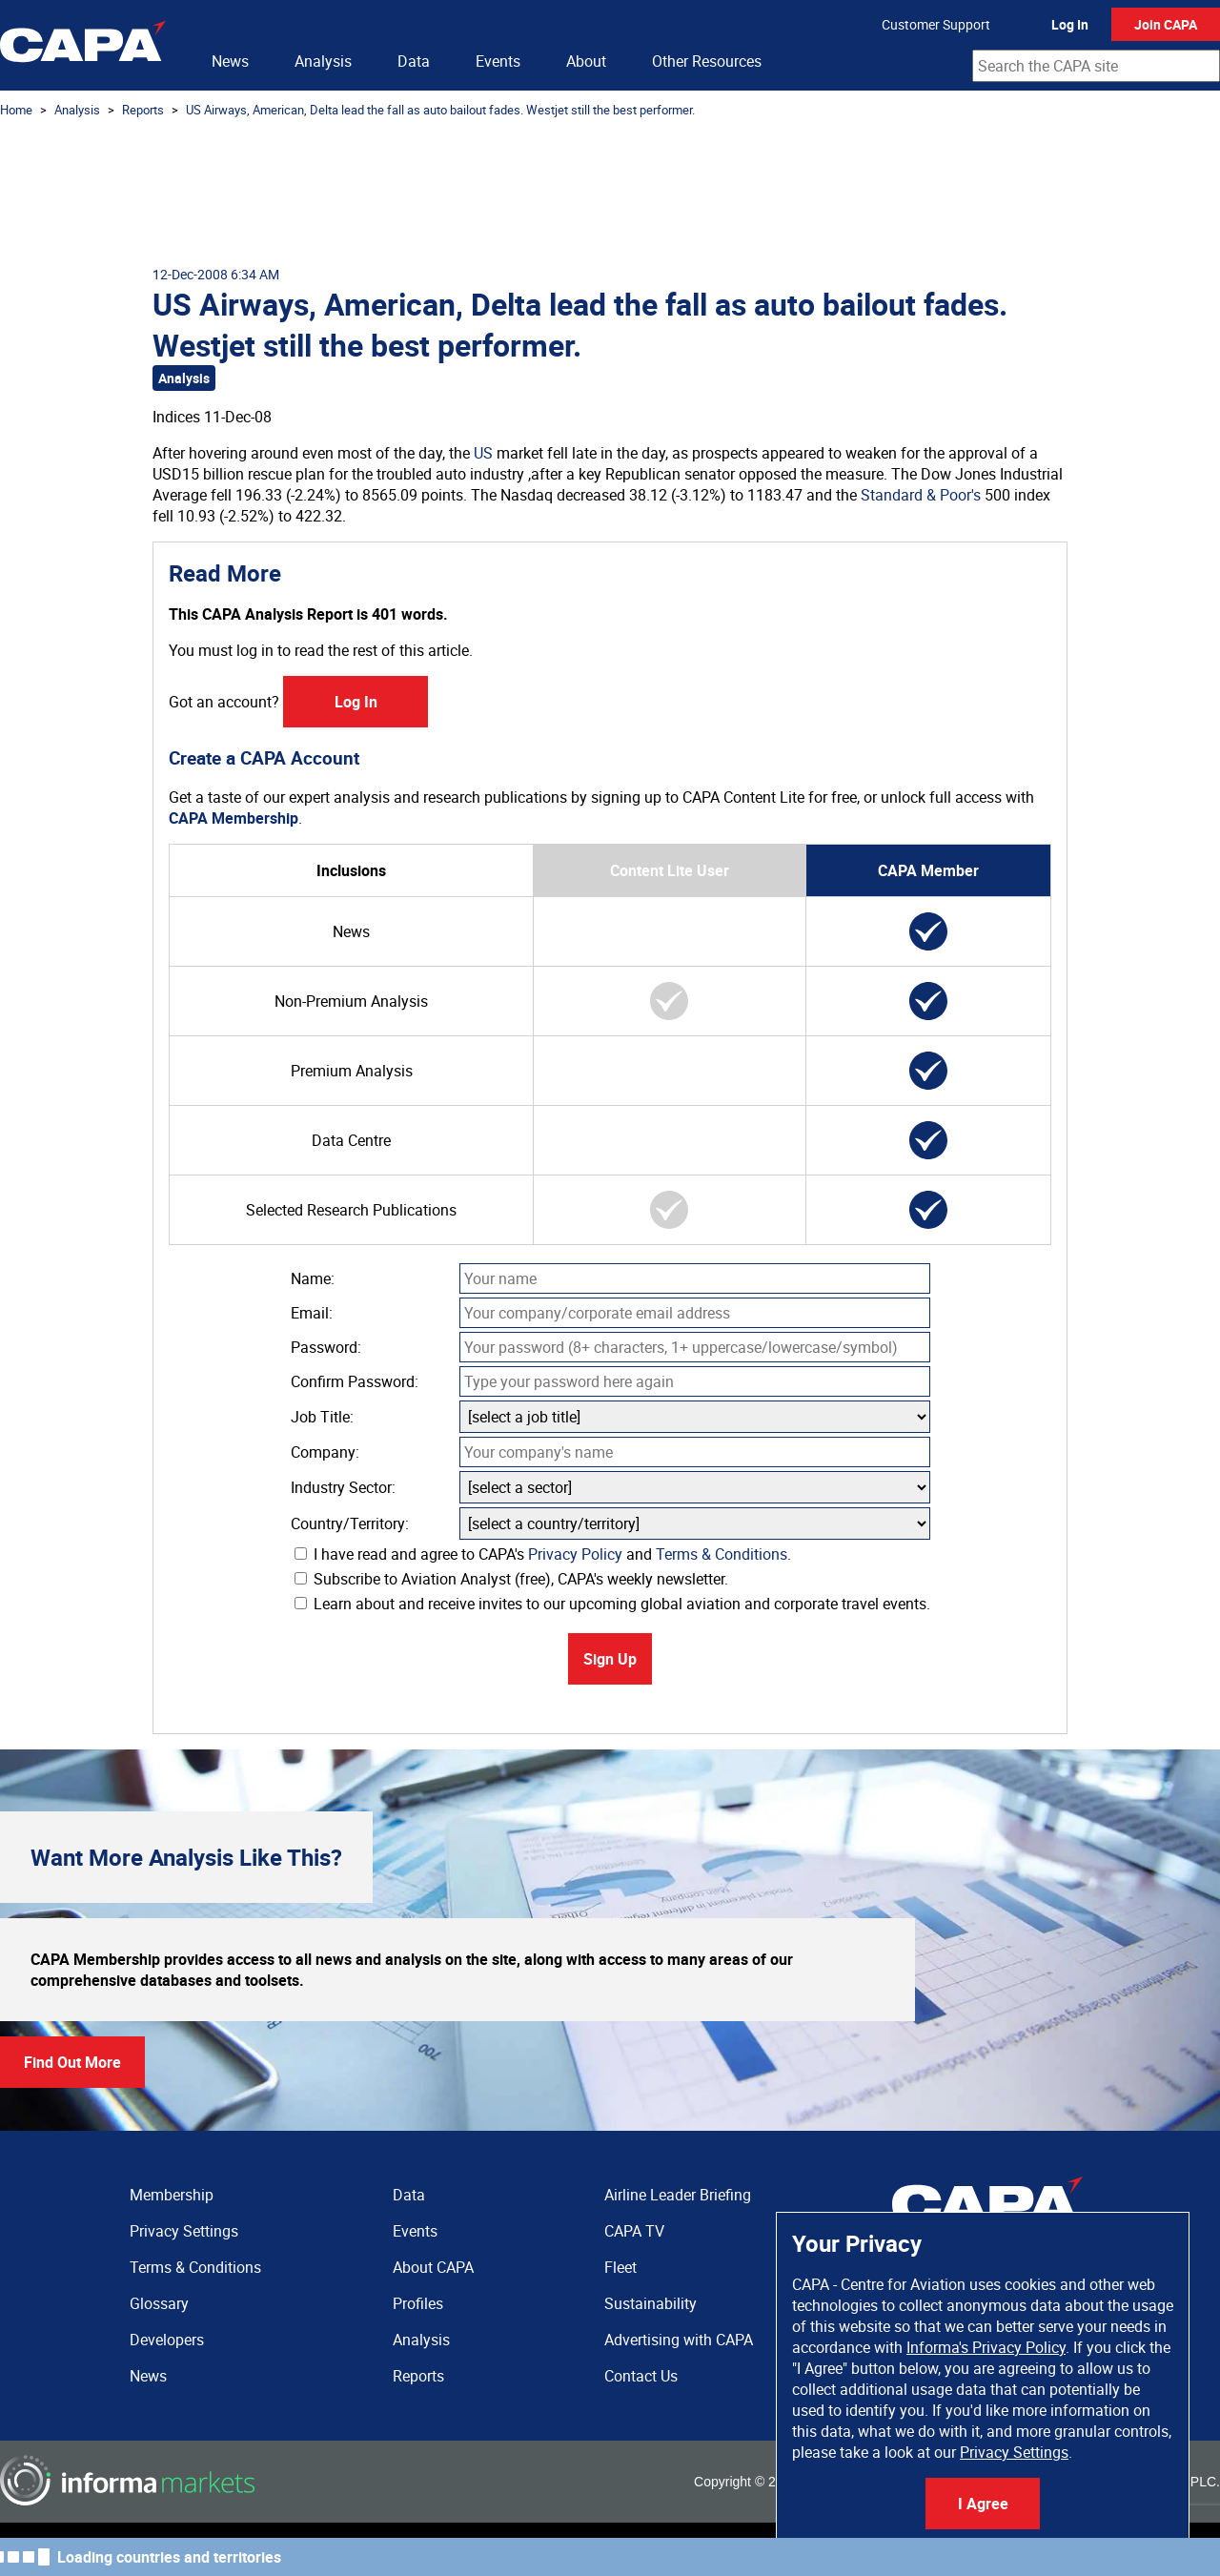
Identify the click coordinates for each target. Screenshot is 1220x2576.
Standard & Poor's (921, 494)
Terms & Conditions (721, 1554)
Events (498, 61)
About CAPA (433, 2267)
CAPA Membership (233, 818)
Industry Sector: (343, 1487)
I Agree (983, 2503)
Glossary (159, 2303)
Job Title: (322, 1416)
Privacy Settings (1014, 2452)
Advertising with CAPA (678, 2339)
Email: (312, 1312)
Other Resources (707, 61)
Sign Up (610, 1658)
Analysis (323, 61)
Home (16, 109)
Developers (167, 2339)
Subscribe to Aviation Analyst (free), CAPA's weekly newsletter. (511, 1578)
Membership (172, 2194)
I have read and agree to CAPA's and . (543, 1554)
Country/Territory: (350, 1523)
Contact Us (641, 2375)
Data (413, 61)
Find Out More (72, 2062)
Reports (143, 109)
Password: (326, 1347)
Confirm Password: (354, 1381)
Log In (1069, 24)
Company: (325, 1451)
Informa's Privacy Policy (986, 2347)
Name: (313, 1278)
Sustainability (650, 2303)
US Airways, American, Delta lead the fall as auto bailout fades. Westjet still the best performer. (440, 109)
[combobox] (1096, 66)
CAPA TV (634, 2230)
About (586, 61)
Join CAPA (1165, 24)
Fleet (620, 2267)
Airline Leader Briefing (677, 2194)
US (483, 452)
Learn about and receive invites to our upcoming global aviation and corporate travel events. (612, 1603)
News (230, 61)
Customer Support (936, 24)
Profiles (418, 2303)
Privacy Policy (575, 1554)
